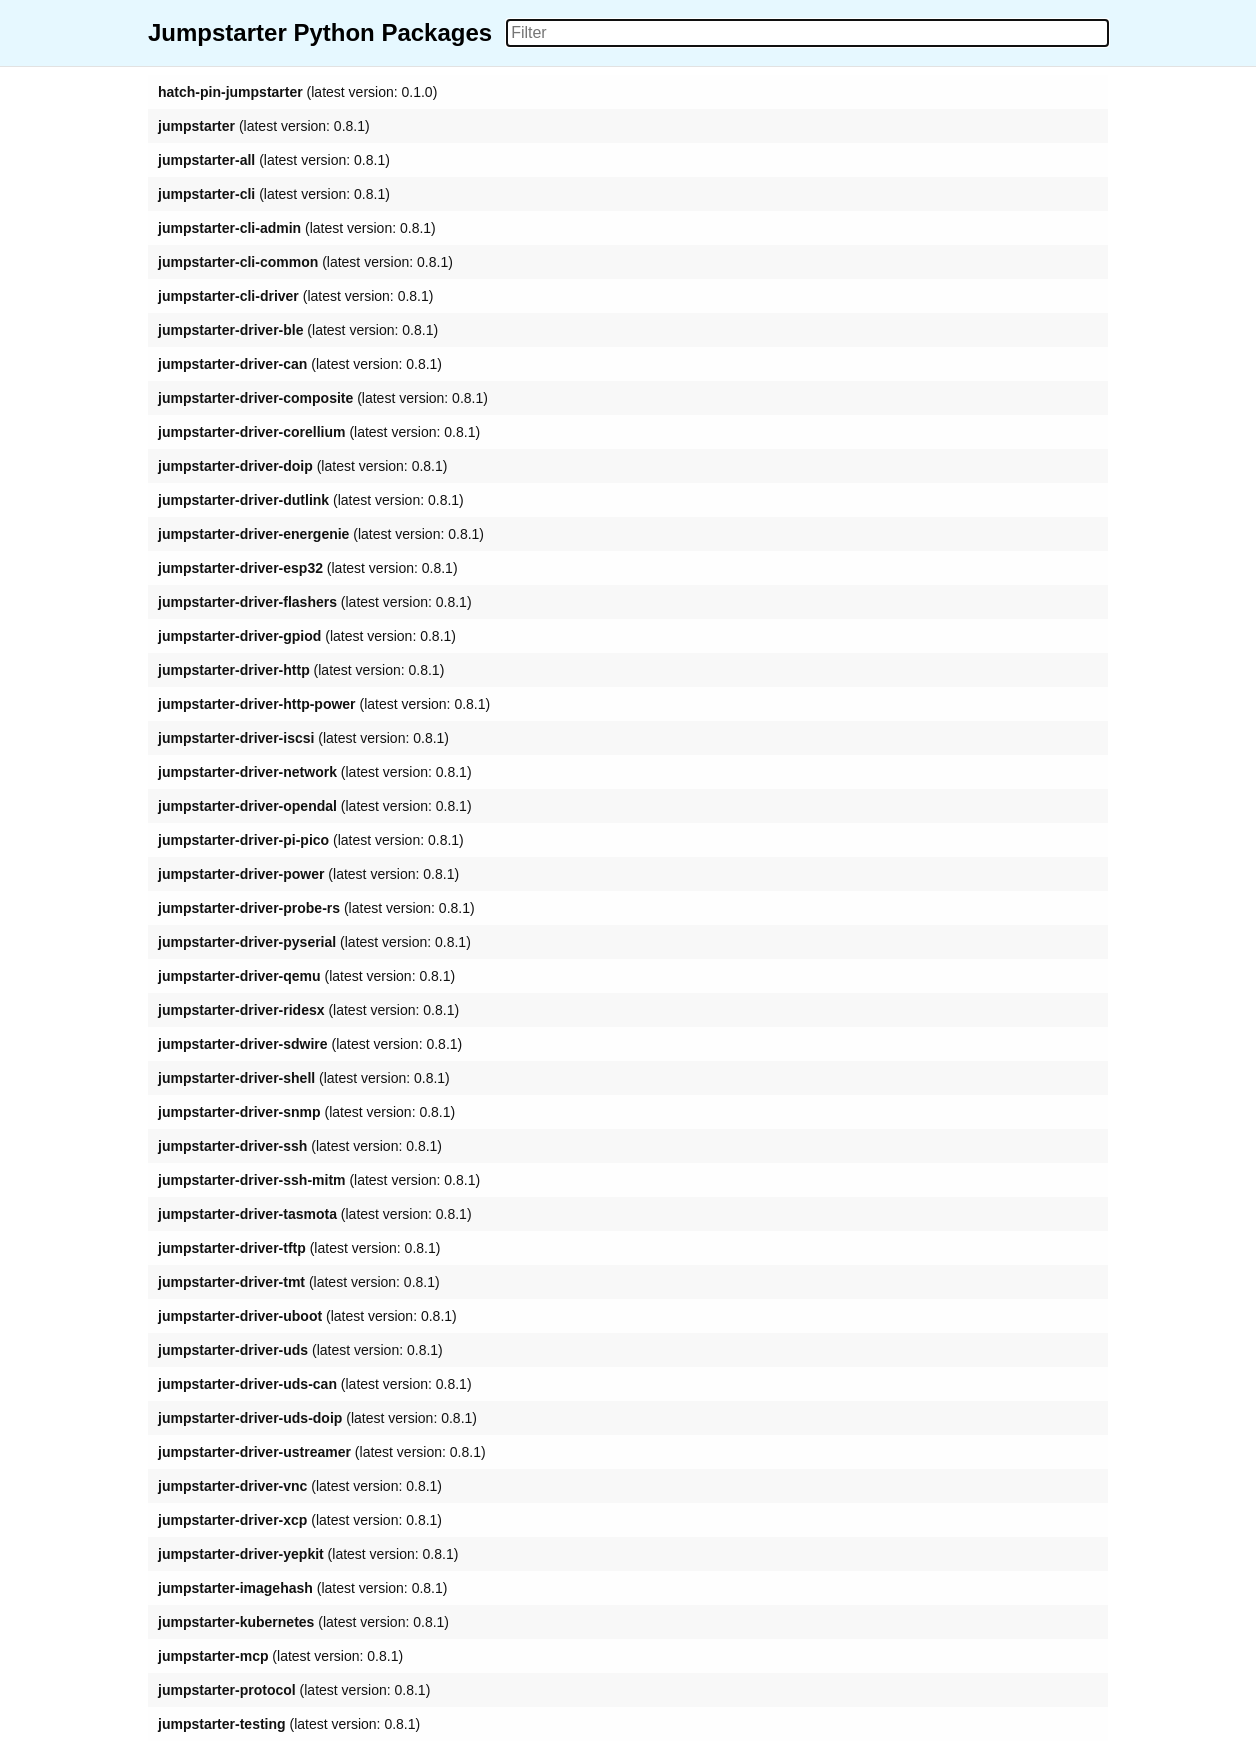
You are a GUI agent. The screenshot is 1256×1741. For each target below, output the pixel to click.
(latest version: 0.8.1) (264, 126)
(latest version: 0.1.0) (297, 92)
